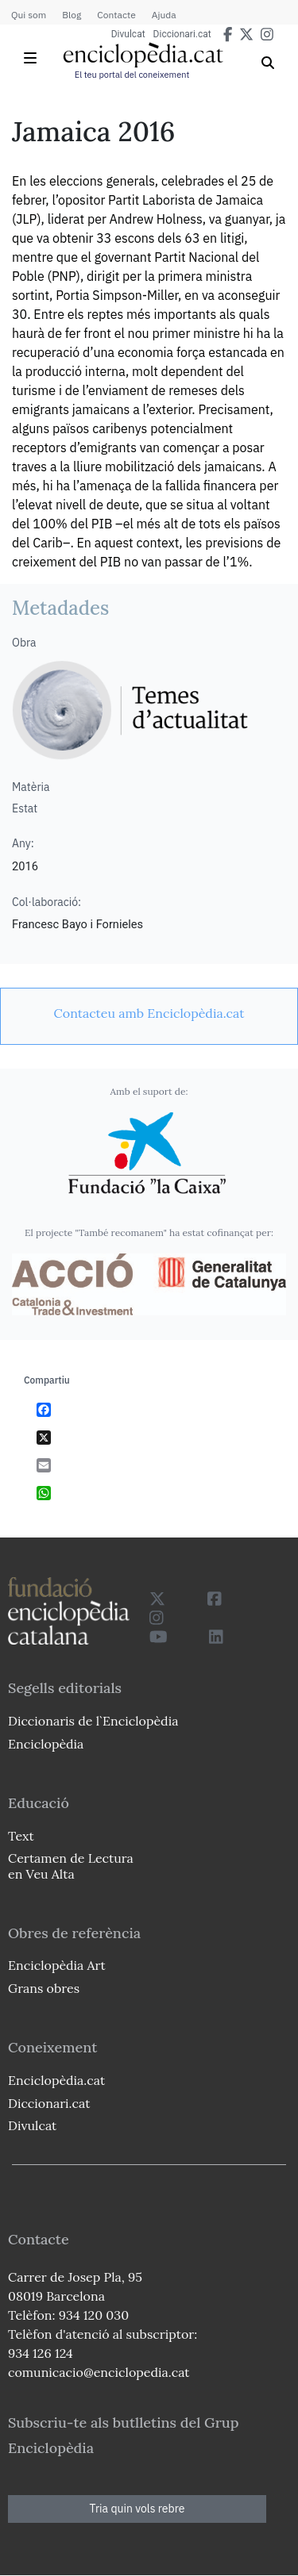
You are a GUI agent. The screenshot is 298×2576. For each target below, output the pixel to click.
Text (21, 1836)
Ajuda (164, 15)
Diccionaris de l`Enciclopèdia (93, 1721)
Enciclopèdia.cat (56, 2080)
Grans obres (43, 1988)
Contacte (116, 15)
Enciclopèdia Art (57, 1965)
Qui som (28, 15)
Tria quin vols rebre (137, 2508)
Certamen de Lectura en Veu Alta (71, 1865)
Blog (71, 15)
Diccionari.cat (182, 34)
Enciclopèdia (45, 1744)
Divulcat (128, 34)
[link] (149, 1013)
